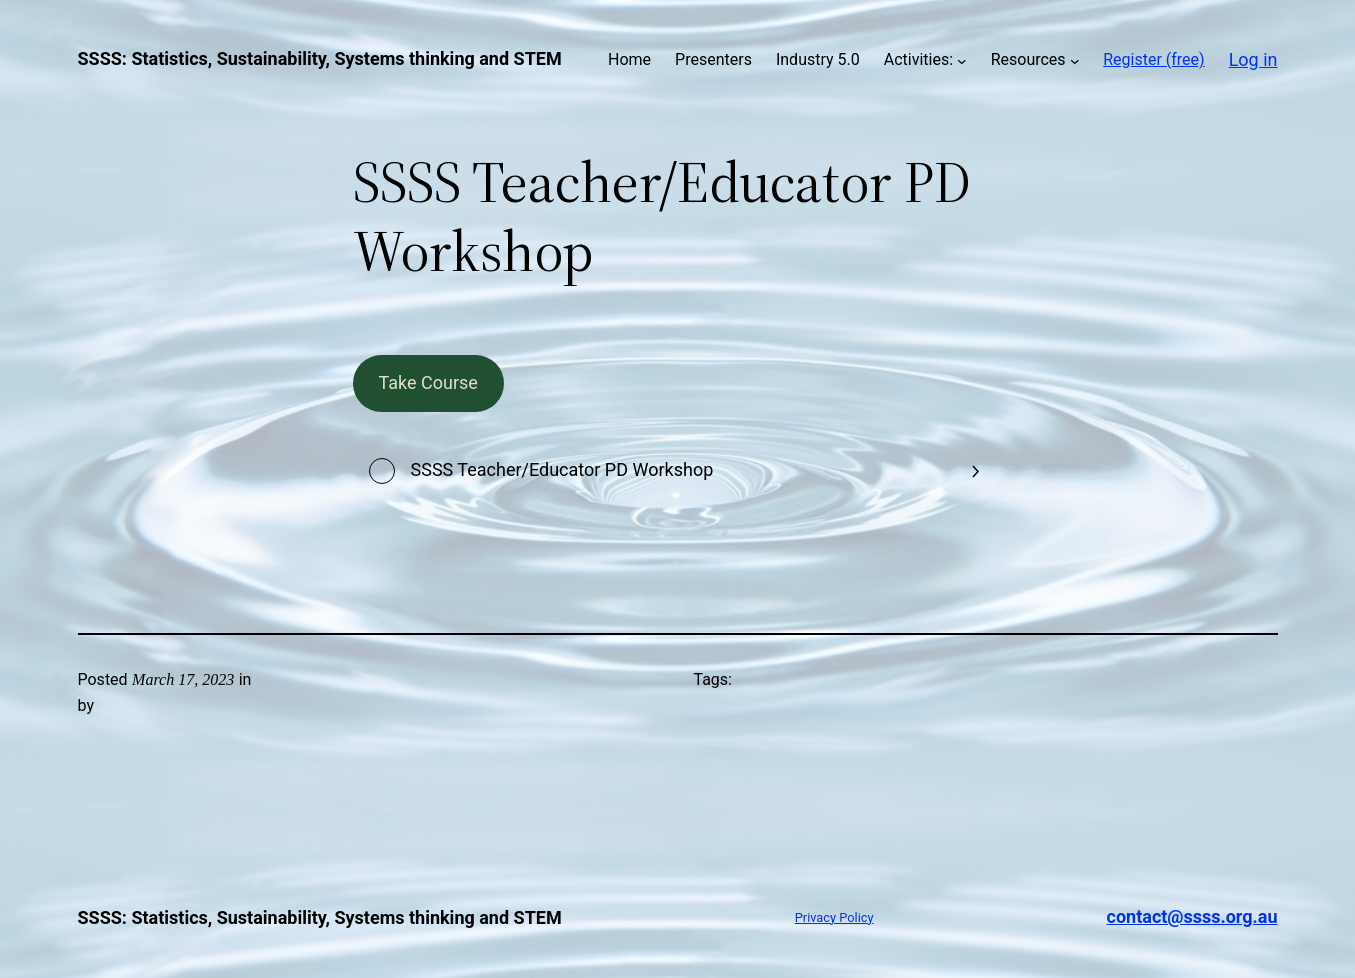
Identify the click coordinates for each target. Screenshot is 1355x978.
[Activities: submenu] (962, 60)
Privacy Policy (834, 917)
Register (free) (1153, 59)
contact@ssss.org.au (1192, 916)
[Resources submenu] (1075, 60)
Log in (1253, 59)
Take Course (427, 382)
